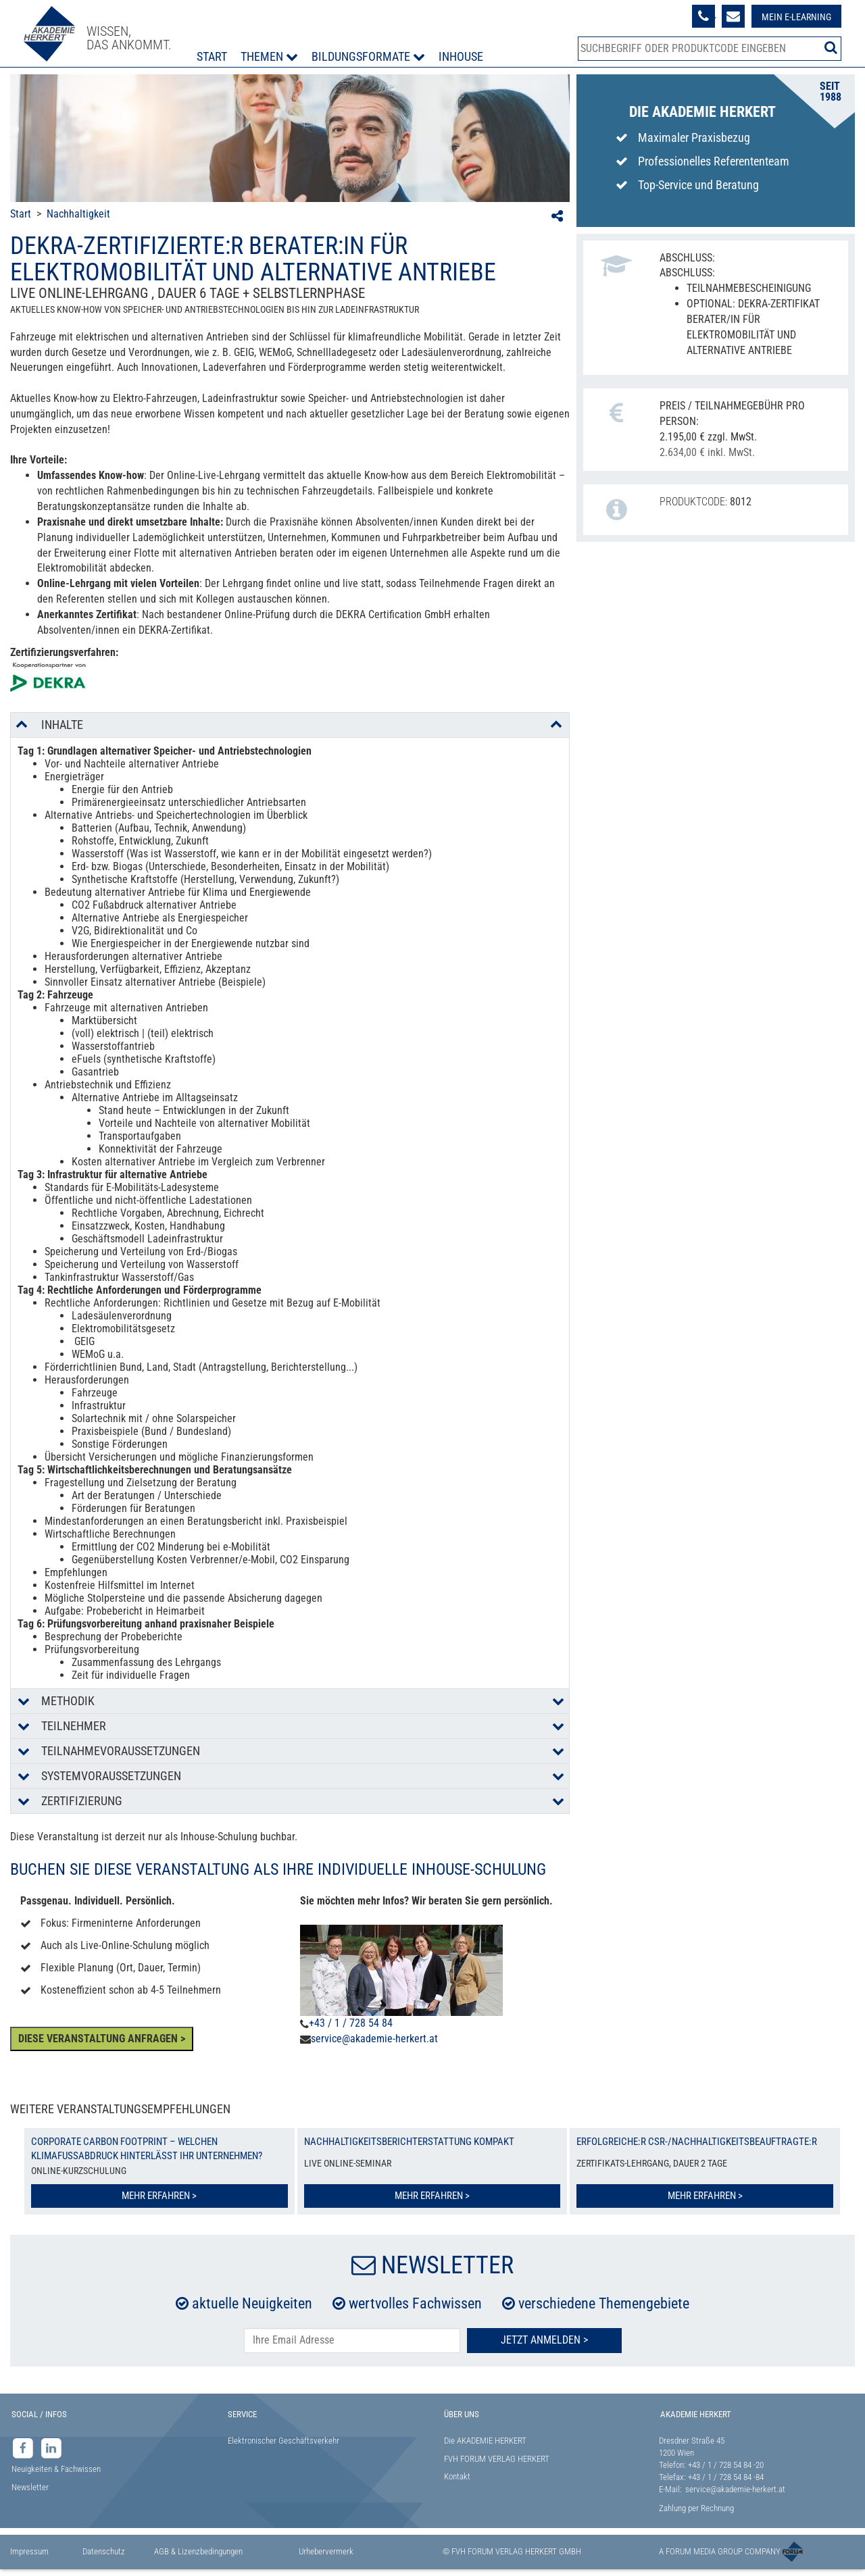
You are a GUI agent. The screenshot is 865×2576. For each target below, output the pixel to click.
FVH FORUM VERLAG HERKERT (496, 2459)
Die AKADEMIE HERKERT (485, 2440)
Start (212, 56)
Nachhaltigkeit (78, 213)
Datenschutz (103, 2551)
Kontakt (457, 2476)
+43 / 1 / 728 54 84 (351, 2023)
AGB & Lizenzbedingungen (198, 2551)
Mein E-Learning (796, 16)
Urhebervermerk (326, 2551)
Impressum (29, 2551)
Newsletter (30, 2487)
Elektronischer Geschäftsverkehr (283, 2440)
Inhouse (461, 56)
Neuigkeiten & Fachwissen (56, 2469)
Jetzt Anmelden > (544, 2339)
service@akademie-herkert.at (374, 2038)
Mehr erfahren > (159, 2196)
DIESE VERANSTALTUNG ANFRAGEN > (101, 2038)
